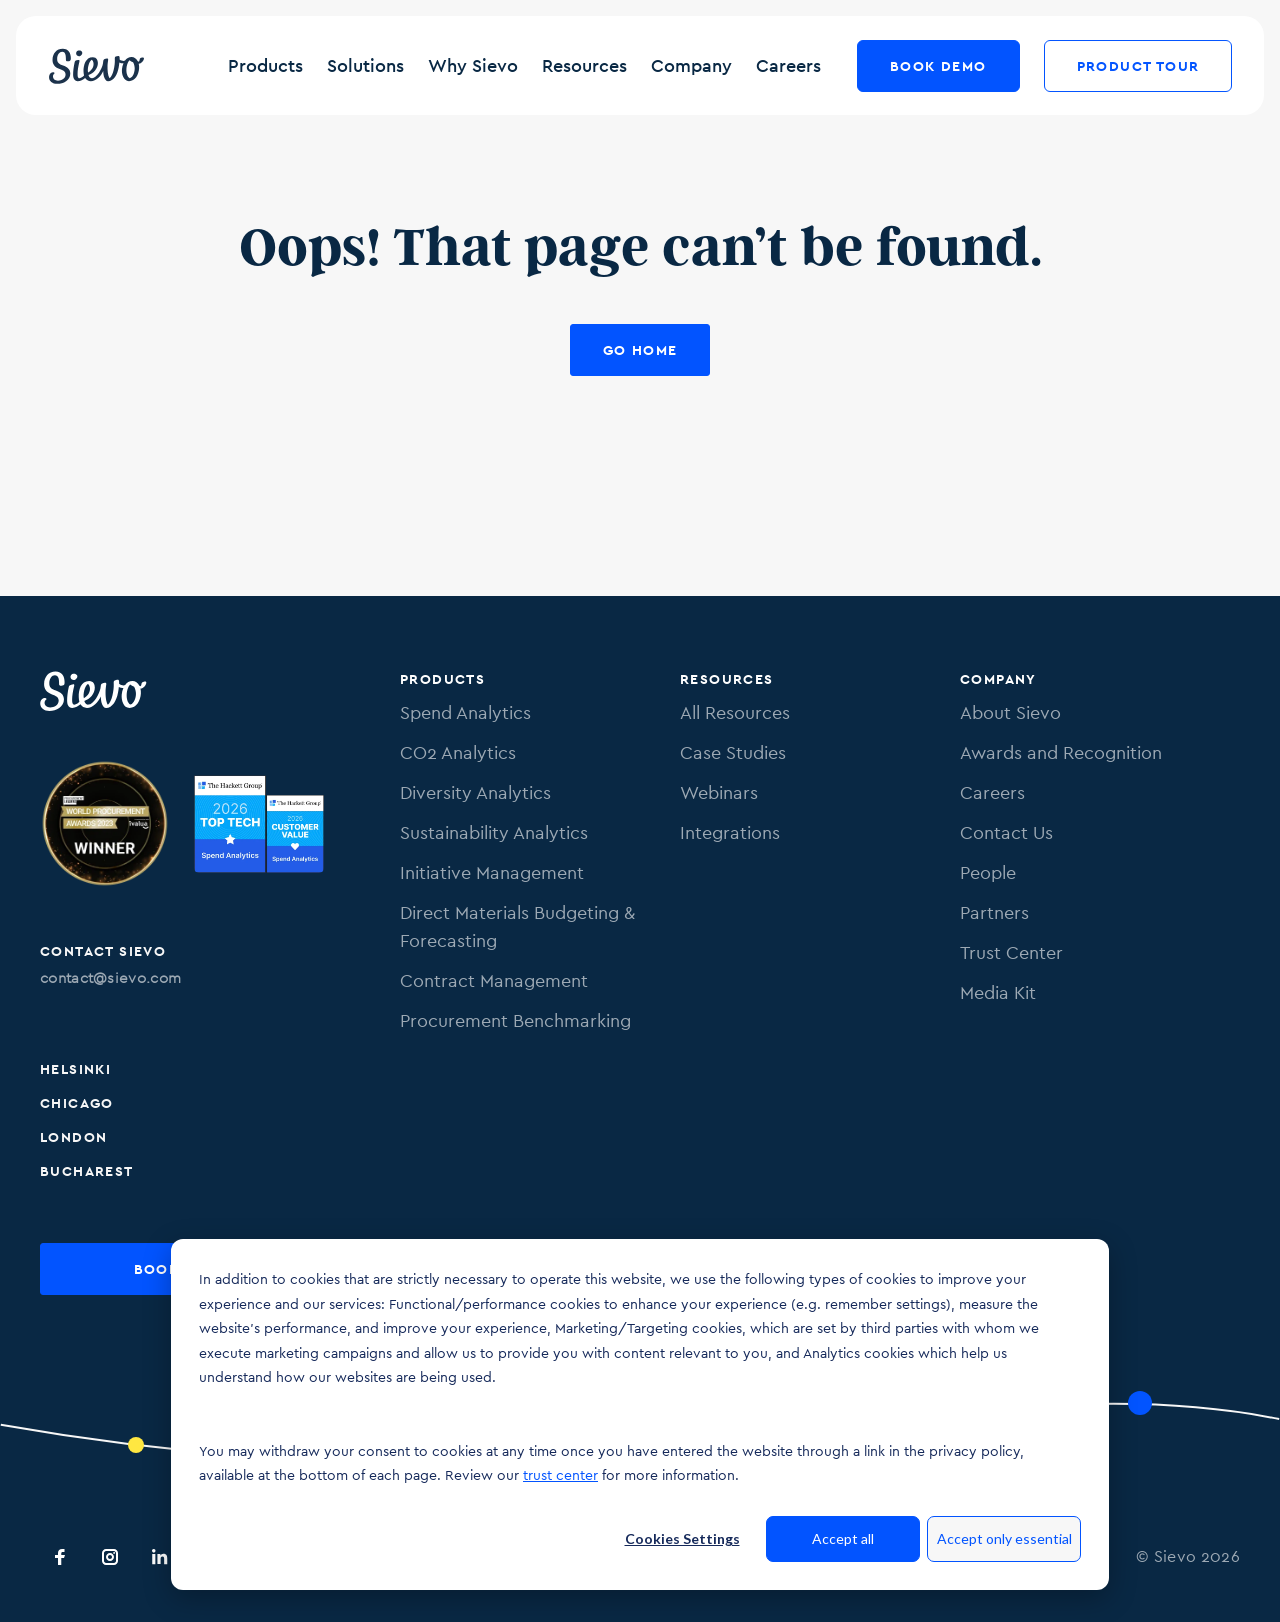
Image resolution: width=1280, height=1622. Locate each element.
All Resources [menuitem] (735, 712)
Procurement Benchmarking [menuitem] (515, 1020)
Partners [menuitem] (994, 912)
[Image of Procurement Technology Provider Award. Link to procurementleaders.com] (105, 827)
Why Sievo (473, 65)
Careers (788, 65)
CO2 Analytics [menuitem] (458, 752)
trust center (560, 1475)
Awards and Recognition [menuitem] (1061, 752)
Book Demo (938, 66)
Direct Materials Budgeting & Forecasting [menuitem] (517, 926)
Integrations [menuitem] (730, 832)
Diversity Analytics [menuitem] (475, 792)
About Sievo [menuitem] (1010, 712)
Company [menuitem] (998, 679)
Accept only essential (1004, 1538)
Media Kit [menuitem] (998, 992)
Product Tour (1137, 66)
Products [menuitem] (442, 679)
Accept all (843, 1538)
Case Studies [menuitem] (733, 752)
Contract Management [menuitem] (494, 980)
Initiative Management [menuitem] (492, 872)
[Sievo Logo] (95, 691)
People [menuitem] (988, 872)
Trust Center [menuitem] (1011, 952)
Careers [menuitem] (992, 792)
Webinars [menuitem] (719, 792)
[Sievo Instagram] (110, 1557)
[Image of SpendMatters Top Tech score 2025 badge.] (259, 827)
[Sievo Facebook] (60, 1557)
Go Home (640, 350)
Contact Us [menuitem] (1006, 832)
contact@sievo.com (110, 977)
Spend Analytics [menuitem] (465, 712)
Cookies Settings (682, 1538)
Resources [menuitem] (727, 679)
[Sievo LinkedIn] (160, 1557)
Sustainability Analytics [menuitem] (494, 832)
